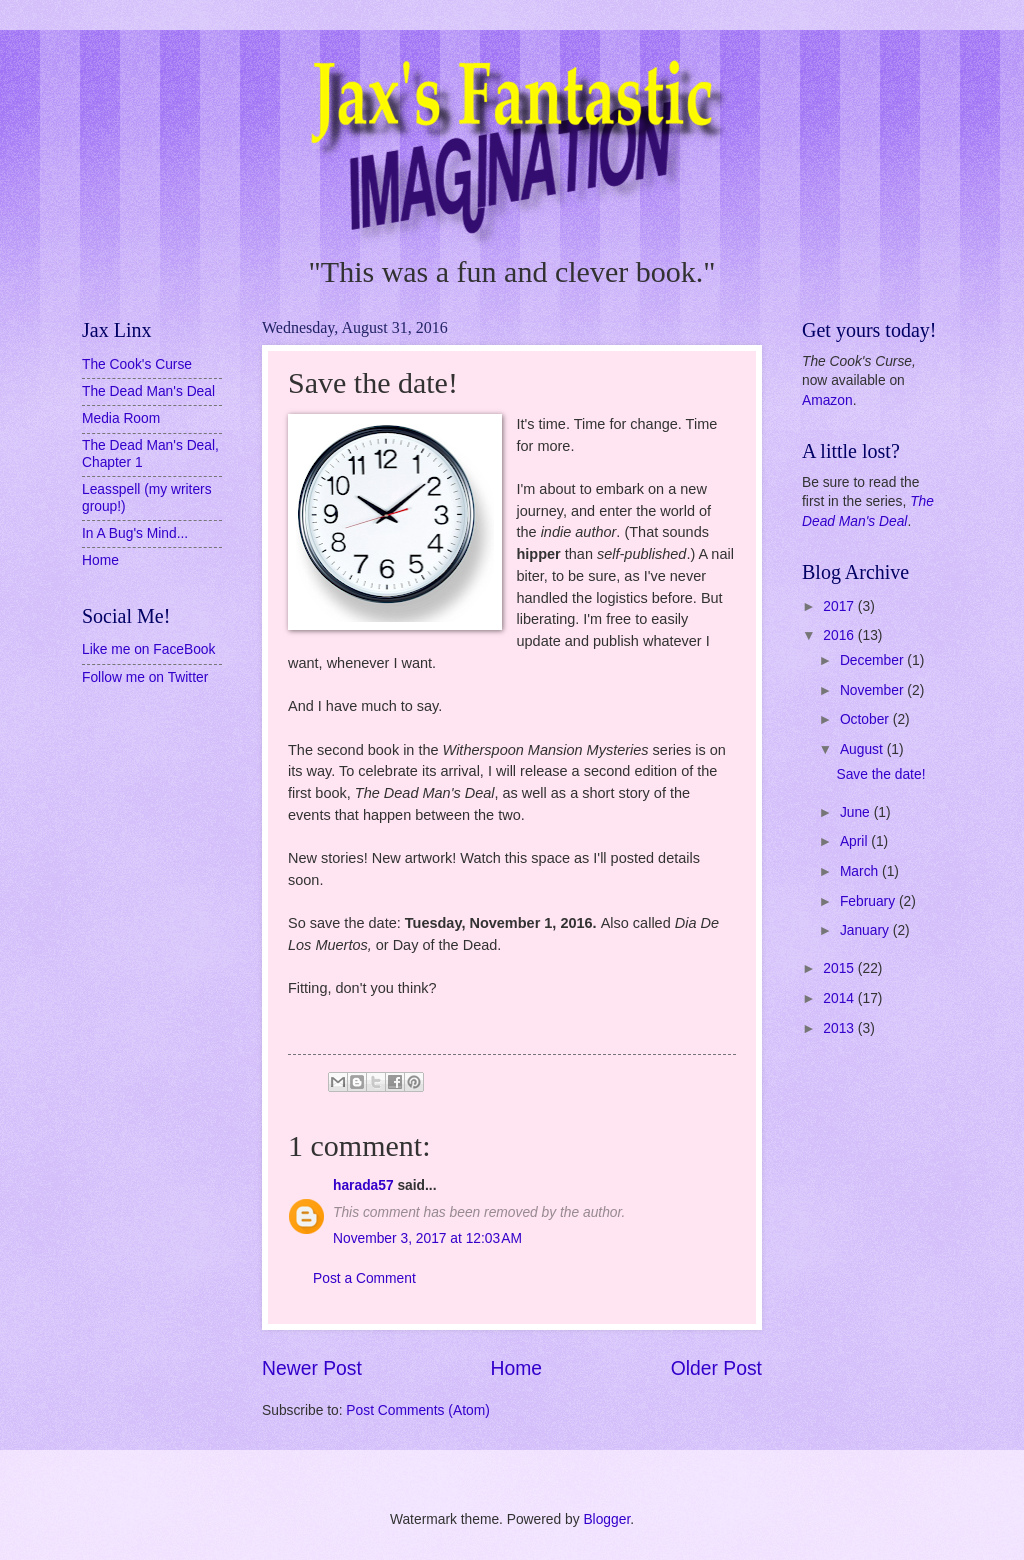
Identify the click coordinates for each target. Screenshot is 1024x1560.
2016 (840, 635)
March (861, 871)
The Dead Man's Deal (148, 391)
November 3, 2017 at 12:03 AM (427, 1238)
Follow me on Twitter (145, 677)
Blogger (606, 1519)
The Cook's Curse (137, 364)
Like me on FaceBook (148, 649)
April (855, 841)
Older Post (716, 1368)
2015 (840, 968)
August (863, 749)
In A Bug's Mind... (135, 533)
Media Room (121, 418)
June (857, 812)
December (873, 660)
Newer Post (312, 1368)
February (869, 901)
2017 (840, 606)
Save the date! (880, 774)
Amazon (827, 400)
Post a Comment (364, 1278)
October (866, 719)
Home (517, 1368)
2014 (840, 998)
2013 (840, 1028)
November (873, 690)
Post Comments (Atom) (417, 1410)
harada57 (363, 1185)
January (866, 930)
